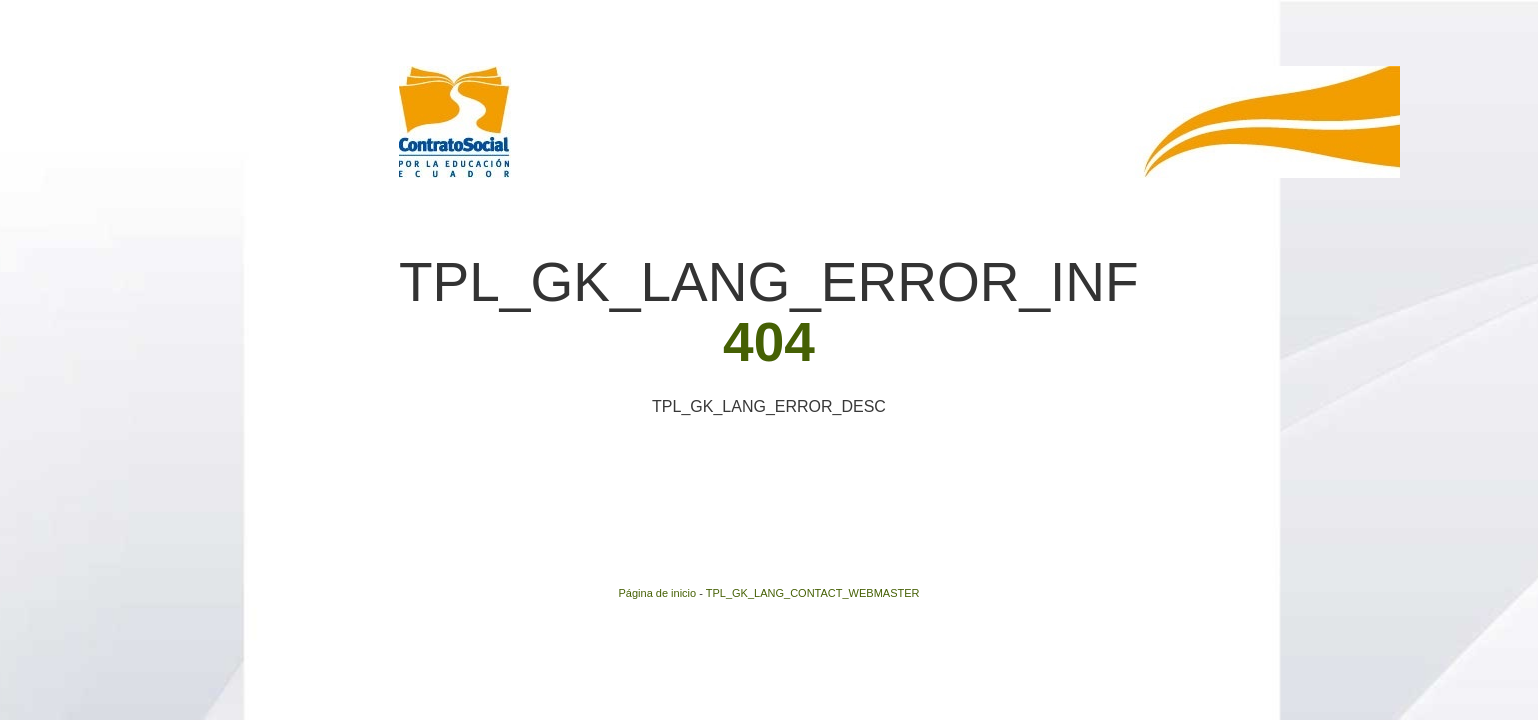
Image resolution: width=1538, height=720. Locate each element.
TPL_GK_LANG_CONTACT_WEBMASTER (813, 593)
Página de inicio (658, 593)
